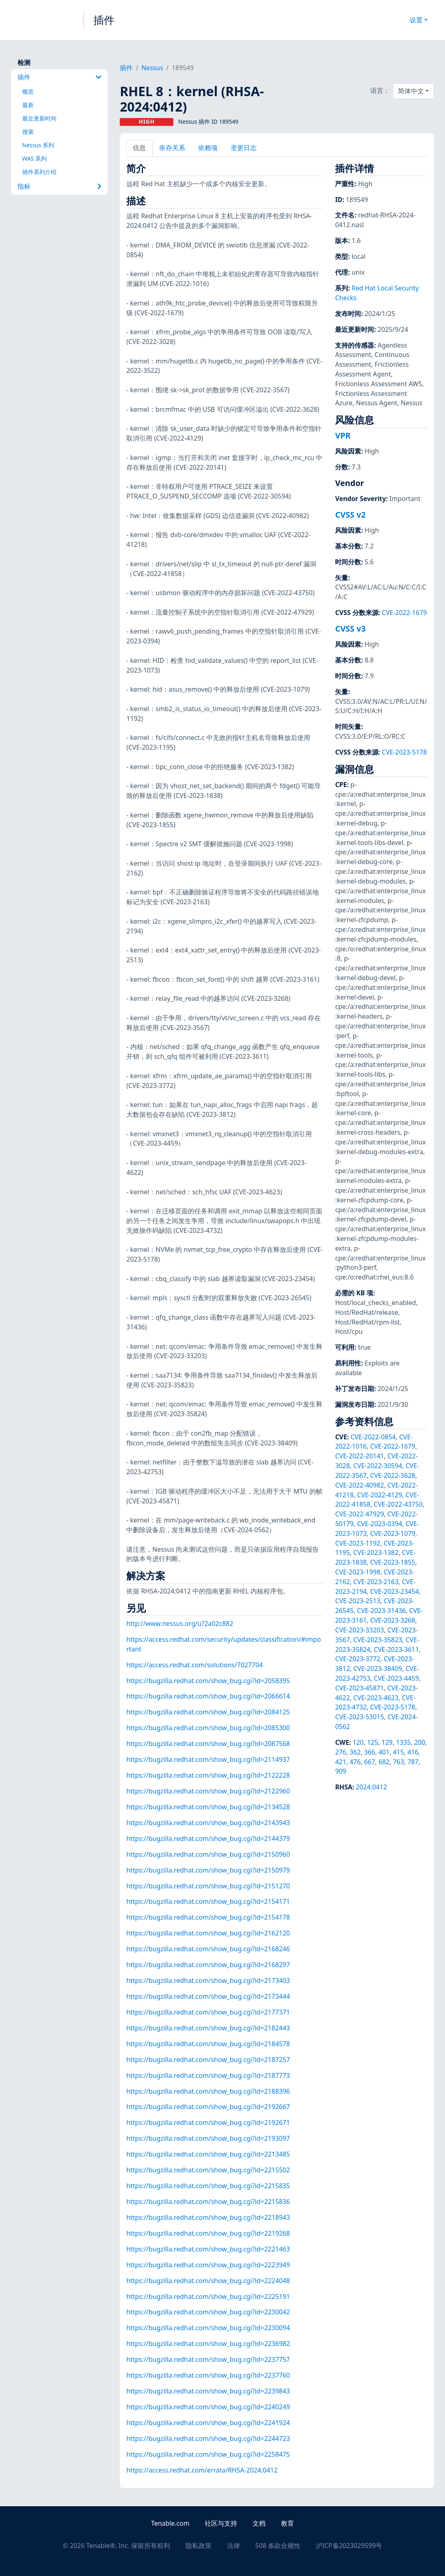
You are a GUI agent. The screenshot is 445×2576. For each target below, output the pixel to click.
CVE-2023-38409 (377, 1668)
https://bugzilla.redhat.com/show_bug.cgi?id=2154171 (208, 1901)
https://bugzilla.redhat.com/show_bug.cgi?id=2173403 (208, 1980)
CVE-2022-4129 (379, 1494)
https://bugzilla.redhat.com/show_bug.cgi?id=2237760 (208, 2375)
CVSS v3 (350, 628)
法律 (233, 2545)
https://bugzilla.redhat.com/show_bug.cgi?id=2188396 (208, 2091)
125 (372, 1742)
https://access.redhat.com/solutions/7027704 (194, 1664)
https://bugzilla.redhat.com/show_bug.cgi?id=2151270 (208, 1885)
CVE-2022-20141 (359, 1455)
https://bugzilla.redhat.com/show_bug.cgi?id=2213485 (208, 2154)
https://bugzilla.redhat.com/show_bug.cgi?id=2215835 (208, 2185)
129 (387, 1742)
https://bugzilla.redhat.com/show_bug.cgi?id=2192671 (208, 2122)
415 (398, 1752)
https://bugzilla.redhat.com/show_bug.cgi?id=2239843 (208, 2391)
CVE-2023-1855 (392, 1562)
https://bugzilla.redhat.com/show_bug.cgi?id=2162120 (208, 1933)
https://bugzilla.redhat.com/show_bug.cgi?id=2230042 (208, 2311)
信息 (139, 147)
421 (340, 1761)
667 (369, 1761)
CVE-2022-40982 (359, 1485)
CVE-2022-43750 (398, 1504)
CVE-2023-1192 (357, 1543)
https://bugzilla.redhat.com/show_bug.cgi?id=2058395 (208, 1680)
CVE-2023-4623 (375, 1697)
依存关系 (172, 147)
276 (340, 1752)
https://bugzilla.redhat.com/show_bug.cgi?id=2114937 (208, 1759)
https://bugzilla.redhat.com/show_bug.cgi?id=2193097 (208, 2138)
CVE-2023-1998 (357, 1572)
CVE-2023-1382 (375, 1552)
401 (383, 1752)
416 (412, 1752)
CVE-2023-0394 (379, 1523)
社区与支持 (221, 2523)
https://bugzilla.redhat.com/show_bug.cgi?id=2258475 (208, 2454)
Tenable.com (170, 2523)
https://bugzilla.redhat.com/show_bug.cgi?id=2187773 (208, 2075)
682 (383, 1761)
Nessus (152, 67)
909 (340, 1771)
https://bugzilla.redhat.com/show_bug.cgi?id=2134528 (208, 1806)
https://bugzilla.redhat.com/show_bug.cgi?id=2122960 (208, 1791)
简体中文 (411, 90)
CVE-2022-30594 (377, 1465)
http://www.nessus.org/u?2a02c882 (179, 1623)
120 (357, 1742)
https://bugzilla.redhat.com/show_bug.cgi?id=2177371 (208, 2012)
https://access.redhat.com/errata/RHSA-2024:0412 (201, 2470)
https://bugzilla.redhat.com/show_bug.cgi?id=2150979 (208, 1870)
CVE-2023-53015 (359, 1716)
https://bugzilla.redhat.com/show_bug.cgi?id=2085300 (208, 1727)
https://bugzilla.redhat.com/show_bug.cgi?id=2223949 (208, 2264)
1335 (403, 1742)
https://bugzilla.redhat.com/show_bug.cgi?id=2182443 (208, 2027)
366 (369, 1752)
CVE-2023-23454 (394, 1591)
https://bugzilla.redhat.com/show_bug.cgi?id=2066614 (208, 1696)
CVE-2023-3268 (392, 1620)
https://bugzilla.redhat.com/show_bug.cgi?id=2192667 (208, 2106)
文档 (259, 2523)
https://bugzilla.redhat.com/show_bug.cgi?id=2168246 (208, 1948)
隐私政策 (199, 2545)
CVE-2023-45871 (359, 1688)
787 (412, 1761)
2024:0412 (371, 1787)
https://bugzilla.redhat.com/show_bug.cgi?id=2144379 (208, 1838)
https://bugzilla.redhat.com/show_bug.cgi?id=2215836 (208, 2201)
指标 (59, 186)
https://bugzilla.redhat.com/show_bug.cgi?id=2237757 (208, 2359)
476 (355, 1761)
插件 (103, 20)
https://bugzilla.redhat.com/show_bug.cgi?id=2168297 (208, 1964)
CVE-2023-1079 (392, 1533)
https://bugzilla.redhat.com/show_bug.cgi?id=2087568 (208, 1743)
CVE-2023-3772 (357, 1658)
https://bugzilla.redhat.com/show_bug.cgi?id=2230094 (208, 2327)
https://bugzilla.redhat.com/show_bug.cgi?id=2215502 (208, 2169)
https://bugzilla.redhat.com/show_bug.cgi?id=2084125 (208, 1711)
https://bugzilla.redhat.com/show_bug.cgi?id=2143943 (208, 1822)
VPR (342, 435)
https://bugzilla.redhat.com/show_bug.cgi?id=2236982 (208, 2343)
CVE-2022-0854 (372, 1436)
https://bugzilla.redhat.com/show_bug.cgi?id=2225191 (208, 2296)
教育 (287, 2523)
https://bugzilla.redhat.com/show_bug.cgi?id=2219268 (208, 2233)
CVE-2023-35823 (377, 1639)
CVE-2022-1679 (404, 612)
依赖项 (208, 147)
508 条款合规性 (277, 2545)
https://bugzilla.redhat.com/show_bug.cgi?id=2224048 (208, 2280)
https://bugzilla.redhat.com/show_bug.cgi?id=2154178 (208, 1917)
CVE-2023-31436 (381, 1610)
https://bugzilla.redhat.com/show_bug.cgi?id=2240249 (208, 2406)
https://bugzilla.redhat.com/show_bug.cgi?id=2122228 (208, 1775)
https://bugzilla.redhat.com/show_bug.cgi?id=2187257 (208, 2059)
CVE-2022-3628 (392, 1475)
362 (355, 1752)
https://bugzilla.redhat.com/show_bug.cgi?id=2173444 (208, 1996)
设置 (416, 19)
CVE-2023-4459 (396, 1678)
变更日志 (244, 147)
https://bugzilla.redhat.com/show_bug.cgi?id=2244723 (208, 2438)
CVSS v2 (350, 514)
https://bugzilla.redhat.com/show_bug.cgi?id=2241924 (208, 2422)
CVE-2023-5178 (404, 752)
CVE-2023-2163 (375, 1581)
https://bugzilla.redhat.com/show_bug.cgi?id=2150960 (208, 1854)
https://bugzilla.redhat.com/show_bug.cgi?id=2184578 (208, 2043)
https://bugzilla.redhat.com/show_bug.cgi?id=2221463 (208, 2249)
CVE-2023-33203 (359, 1630)
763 (398, 1761)
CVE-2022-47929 (359, 1513)
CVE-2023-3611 (396, 1649)
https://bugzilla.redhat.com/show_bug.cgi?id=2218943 (208, 2217)
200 (419, 1742)
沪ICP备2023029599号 (349, 2545)
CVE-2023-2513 (357, 1600)
